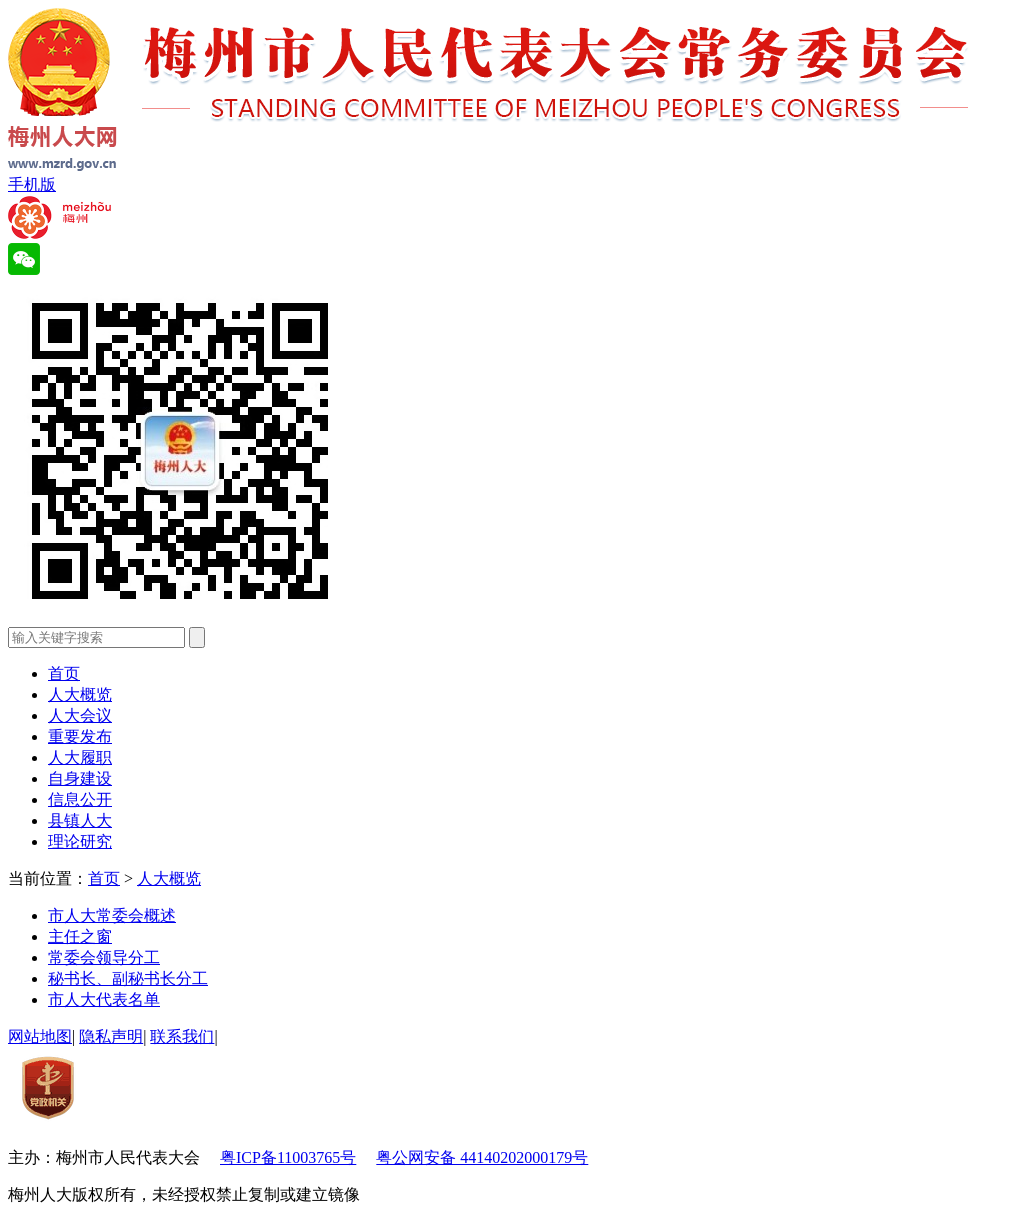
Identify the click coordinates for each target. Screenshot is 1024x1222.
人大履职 (80, 757)
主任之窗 (80, 936)
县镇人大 (80, 820)
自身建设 (80, 778)
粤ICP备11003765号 (288, 1157)
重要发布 (80, 736)
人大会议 (80, 715)
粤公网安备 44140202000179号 (482, 1157)
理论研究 (80, 841)
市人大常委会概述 (112, 915)
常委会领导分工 (104, 957)
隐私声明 (111, 1036)
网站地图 (40, 1036)
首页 (64, 673)
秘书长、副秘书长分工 (128, 978)
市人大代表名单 (104, 999)
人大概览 (80, 694)
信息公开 (80, 799)
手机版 (32, 184)
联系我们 (182, 1036)
